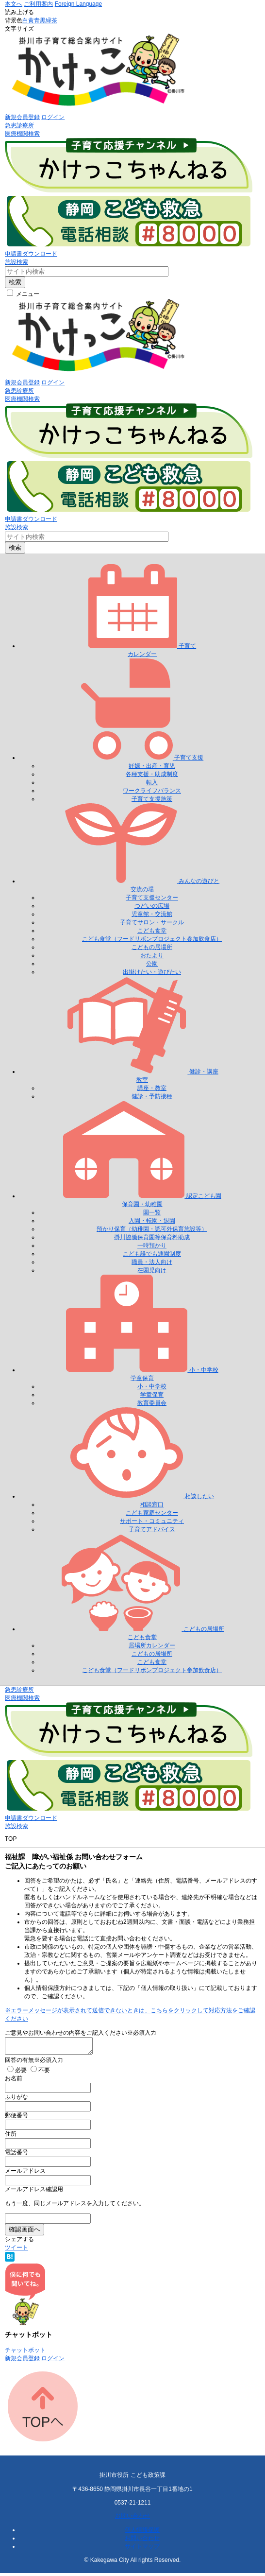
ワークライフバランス (152, 790)
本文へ (13, 3)
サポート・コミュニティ (152, 1521)
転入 (152, 782)
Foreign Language (78, 3)
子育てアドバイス (152, 1529)
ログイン (53, 117)
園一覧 (152, 1212)
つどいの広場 (151, 905)
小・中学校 (151, 1386)
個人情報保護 (142, 2532)
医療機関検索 (22, 133)
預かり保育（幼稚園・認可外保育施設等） (152, 1229)
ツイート (16, 2250)
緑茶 (51, 20)
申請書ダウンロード (31, 253)
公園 (152, 963)
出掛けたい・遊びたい (152, 971)
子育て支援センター (152, 897)
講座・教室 (151, 1088)
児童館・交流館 (152, 914)
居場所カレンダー (152, 1645)
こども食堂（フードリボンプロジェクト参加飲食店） (152, 938)
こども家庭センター (152, 1512)
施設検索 (16, 262)
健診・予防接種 (152, 1096)
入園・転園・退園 (152, 1220)
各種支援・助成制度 (152, 774)
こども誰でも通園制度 (152, 1253)
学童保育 (152, 1394)
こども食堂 (151, 930)
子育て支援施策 (152, 798)
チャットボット (25, 2353)
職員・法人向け (152, 1262)
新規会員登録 (22, 117)
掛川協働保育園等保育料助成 (152, 1237)
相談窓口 (152, 1504)
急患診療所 (19, 125)
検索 (15, 282)
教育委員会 (151, 1403)
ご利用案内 (38, 3)
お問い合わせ (132, 2518)
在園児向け (151, 1270)
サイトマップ (142, 2549)
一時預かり (151, 1245)
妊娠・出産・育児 (152, 765)
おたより (152, 955)
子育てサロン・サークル (152, 922)
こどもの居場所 (152, 947)
